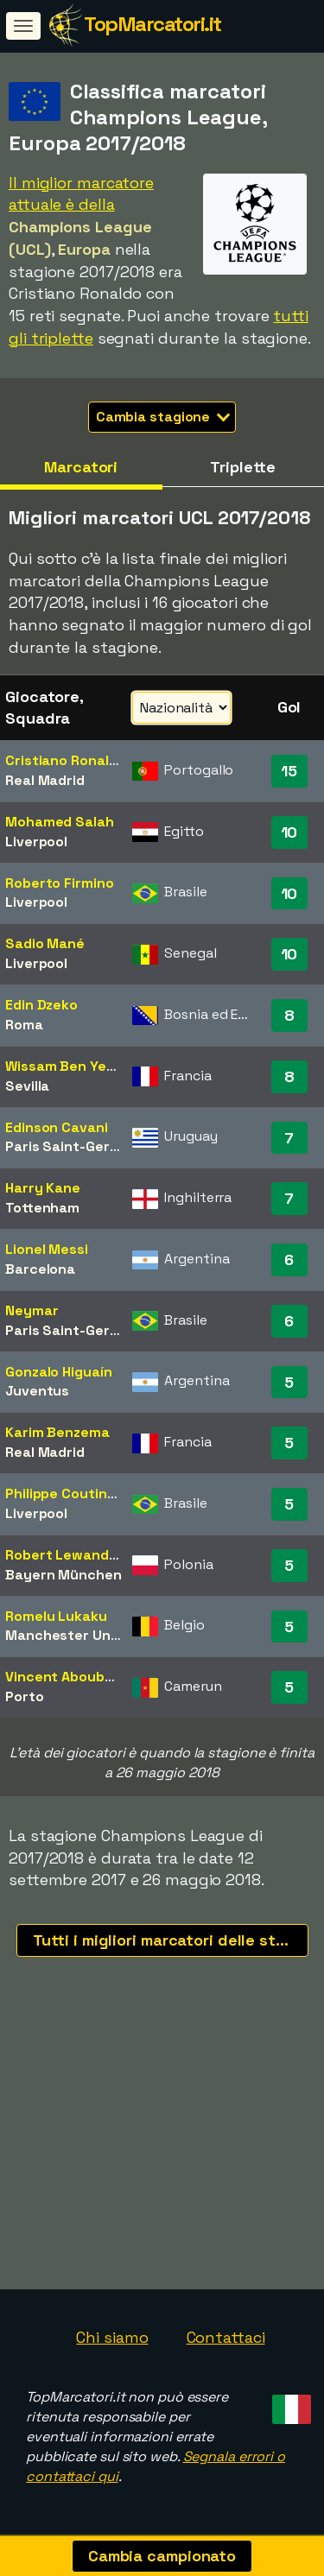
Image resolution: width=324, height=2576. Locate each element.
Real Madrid (45, 780)
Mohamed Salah (59, 822)
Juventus (37, 1391)
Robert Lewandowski (76, 1555)
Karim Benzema (57, 1432)
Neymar (31, 1310)
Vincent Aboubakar (70, 1677)
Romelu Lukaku (56, 1616)
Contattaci (226, 2337)
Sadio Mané (45, 943)
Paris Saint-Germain (73, 1146)
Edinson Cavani (56, 1127)
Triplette (243, 467)
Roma (24, 1025)
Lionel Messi (46, 1249)
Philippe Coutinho (64, 1493)
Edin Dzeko (41, 1005)
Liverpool (36, 841)
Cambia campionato (162, 2556)
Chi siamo (112, 2337)
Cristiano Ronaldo (65, 760)
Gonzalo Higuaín (58, 1372)
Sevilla (27, 1086)
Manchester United (71, 1635)
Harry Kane (42, 1188)
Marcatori (81, 467)
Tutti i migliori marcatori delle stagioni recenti (170, 1940)
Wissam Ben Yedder (71, 1066)
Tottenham (42, 1208)
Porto (24, 1696)
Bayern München (63, 1575)
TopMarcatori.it (152, 23)
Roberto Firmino (59, 883)
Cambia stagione (163, 417)
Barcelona (40, 1269)
